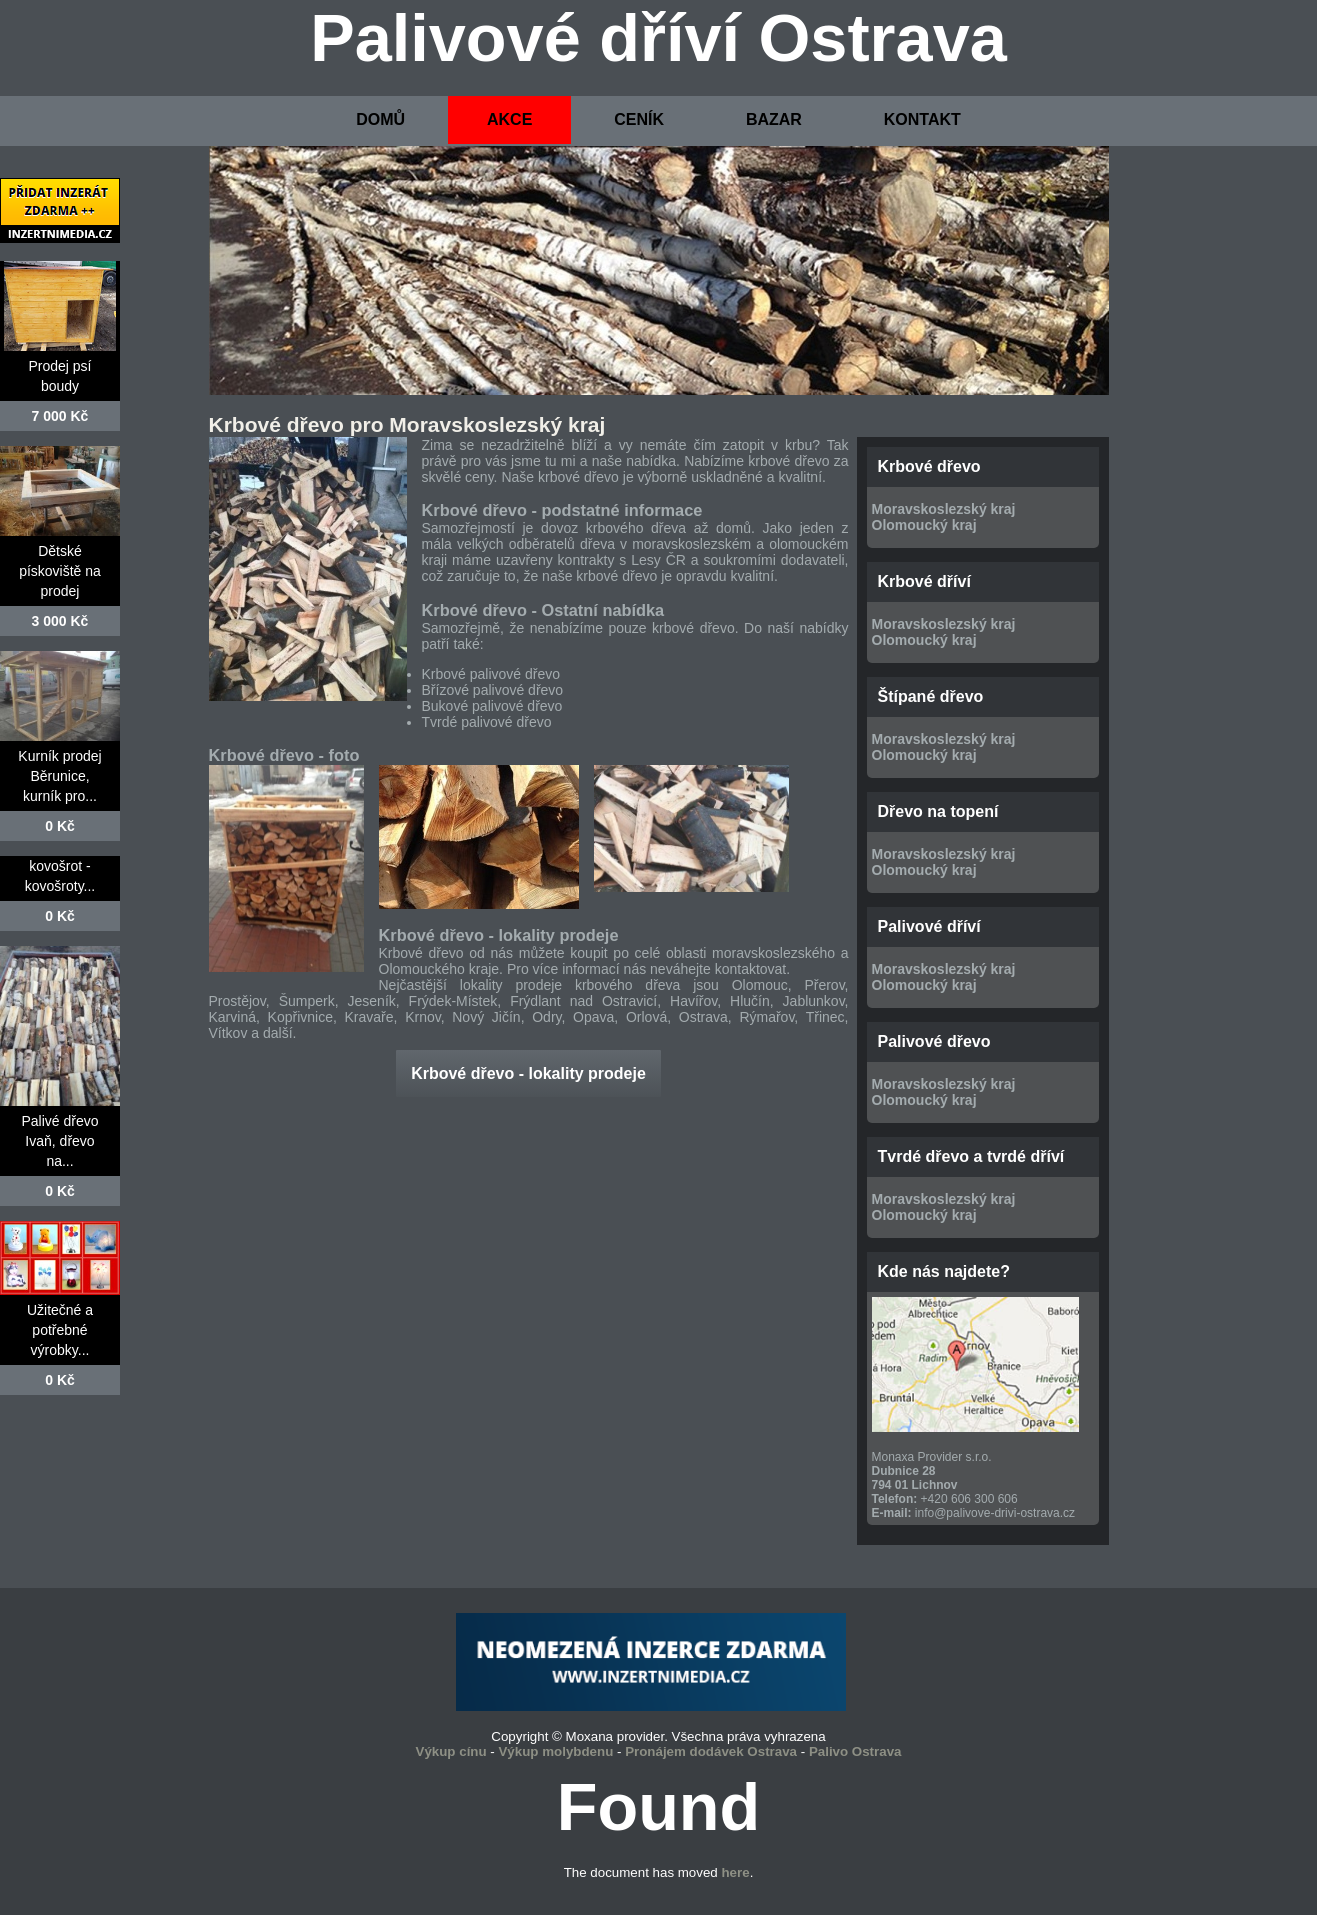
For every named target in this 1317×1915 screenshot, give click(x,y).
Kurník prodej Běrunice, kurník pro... (59, 776)
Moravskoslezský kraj (944, 509)
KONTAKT (922, 119)
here (735, 1872)
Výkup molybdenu (555, 1751)
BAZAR (774, 119)
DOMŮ (380, 119)
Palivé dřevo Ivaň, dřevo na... (59, 1141)
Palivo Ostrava (855, 1751)
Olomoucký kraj (924, 525)
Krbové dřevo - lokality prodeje (528, 1073)
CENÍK (639, 119)
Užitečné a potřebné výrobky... (60, 1330)
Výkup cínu (451, 1751)
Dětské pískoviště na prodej (60, 571)
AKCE (509, 119)
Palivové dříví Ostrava (658, 38)
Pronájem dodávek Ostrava (711, 1751)
